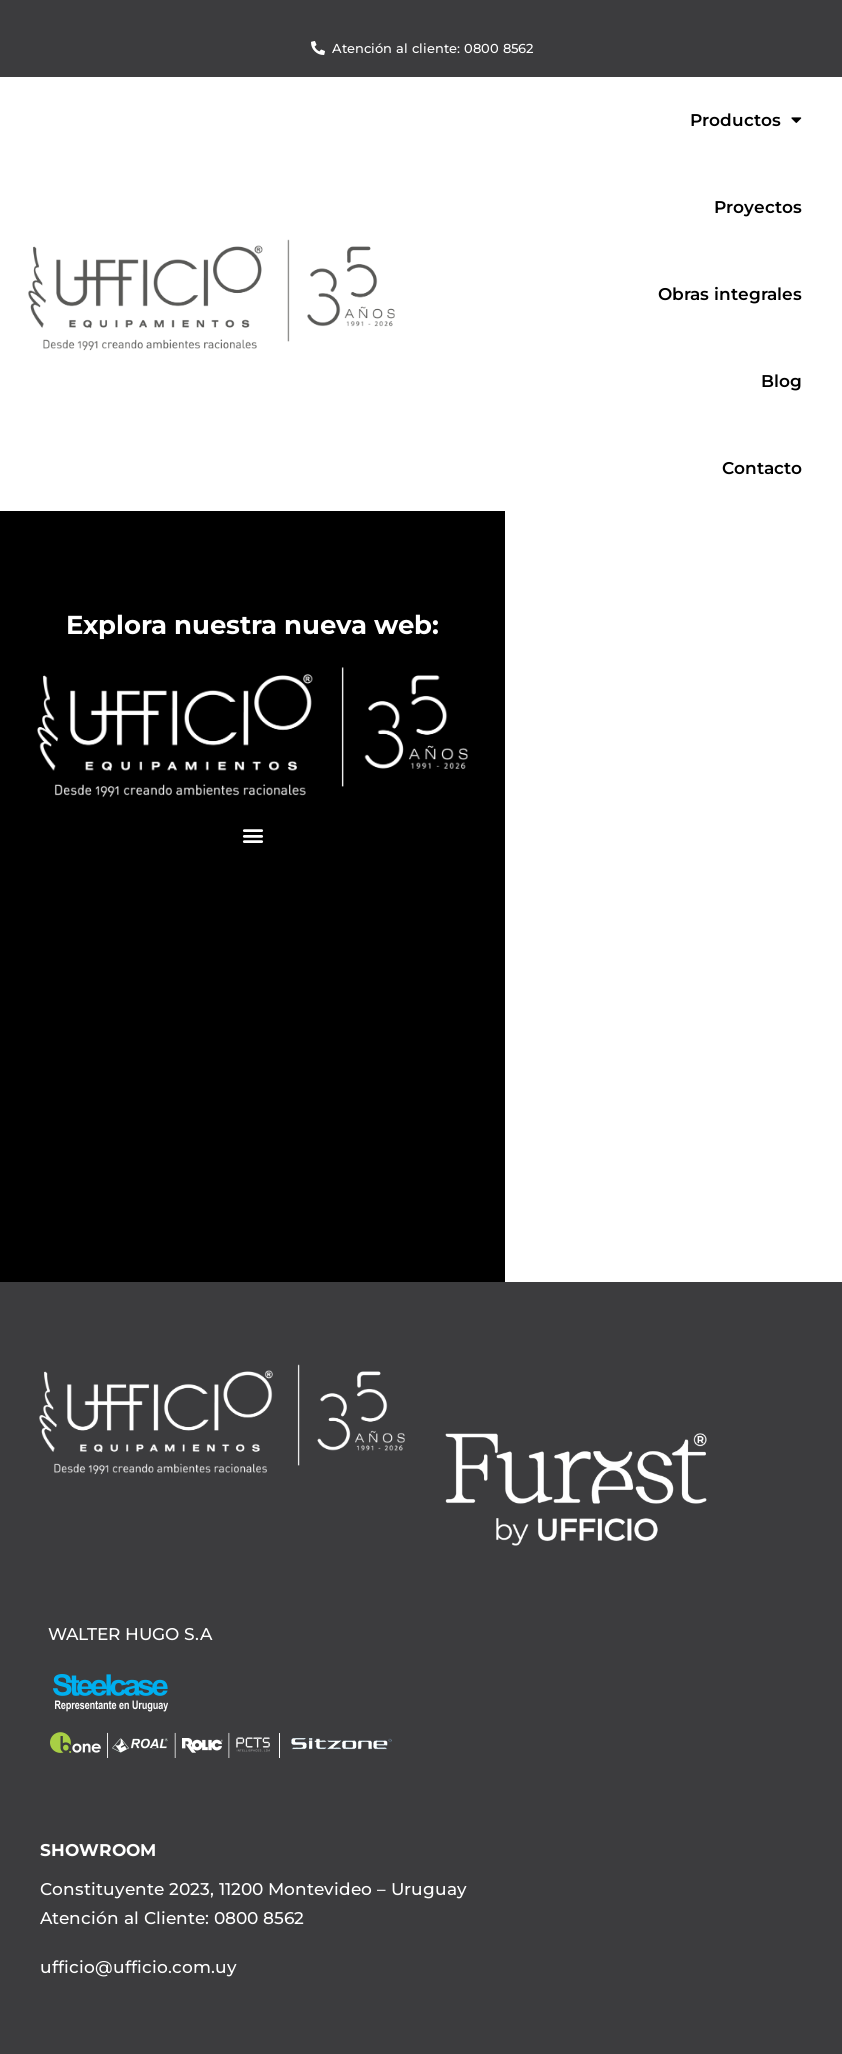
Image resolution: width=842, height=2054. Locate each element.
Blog (781, 381)
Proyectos (758, 207)
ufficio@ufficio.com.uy (138, 1967)
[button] (252, 835)
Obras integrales (730, 294)
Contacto (762, 468)
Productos (746, 119)
